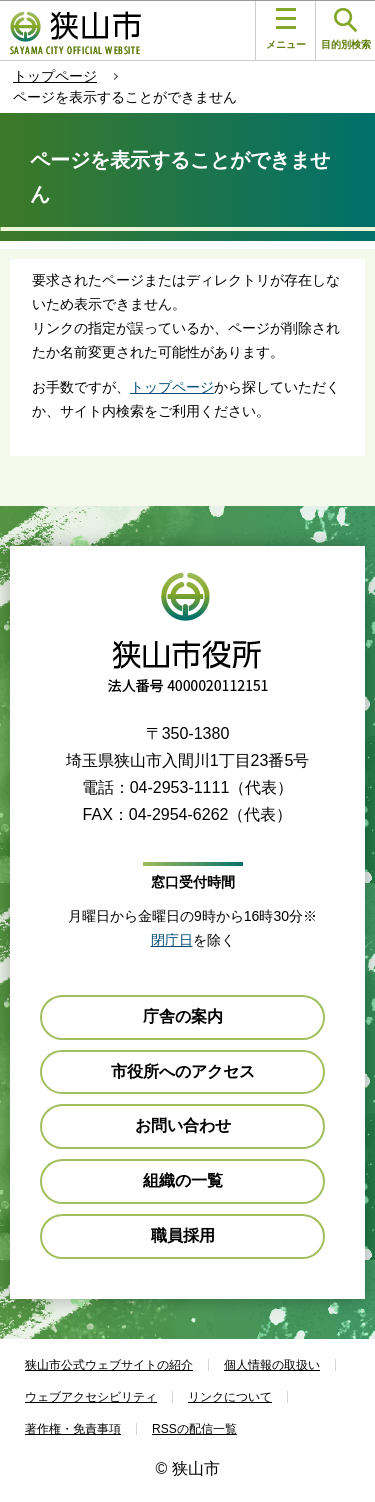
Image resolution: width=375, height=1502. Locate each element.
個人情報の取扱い (272, 1365)
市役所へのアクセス (183, 1071)
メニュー (286, 29)
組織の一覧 (183, 1180)
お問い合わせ (183, 1125)
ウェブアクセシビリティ (91, 1397)
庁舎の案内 (183, 1016)
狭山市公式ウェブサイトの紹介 (109, 1365)
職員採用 (183, 1235)
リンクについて (230, 1397)
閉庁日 (172, 940)
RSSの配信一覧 (194, 1429)
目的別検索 (346, 29)
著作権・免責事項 (73, 1429)
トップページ (55, 76)
